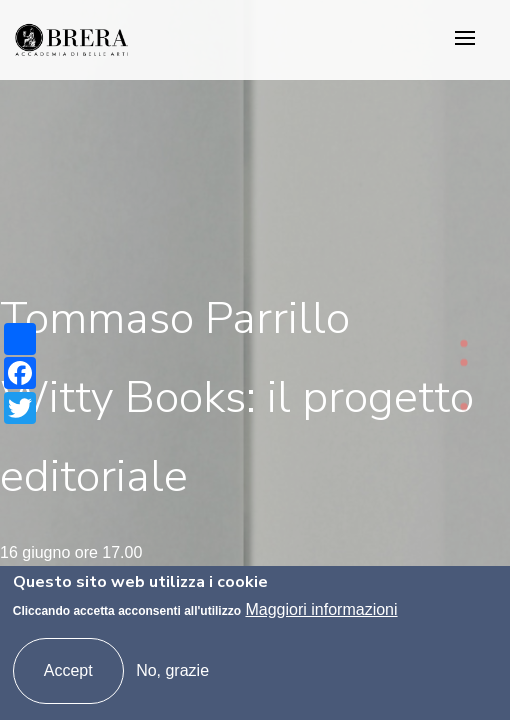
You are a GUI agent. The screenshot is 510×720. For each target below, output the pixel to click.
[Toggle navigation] (465, 39)
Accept (68, 670)
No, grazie (172, 670)
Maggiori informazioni (321, 609)
